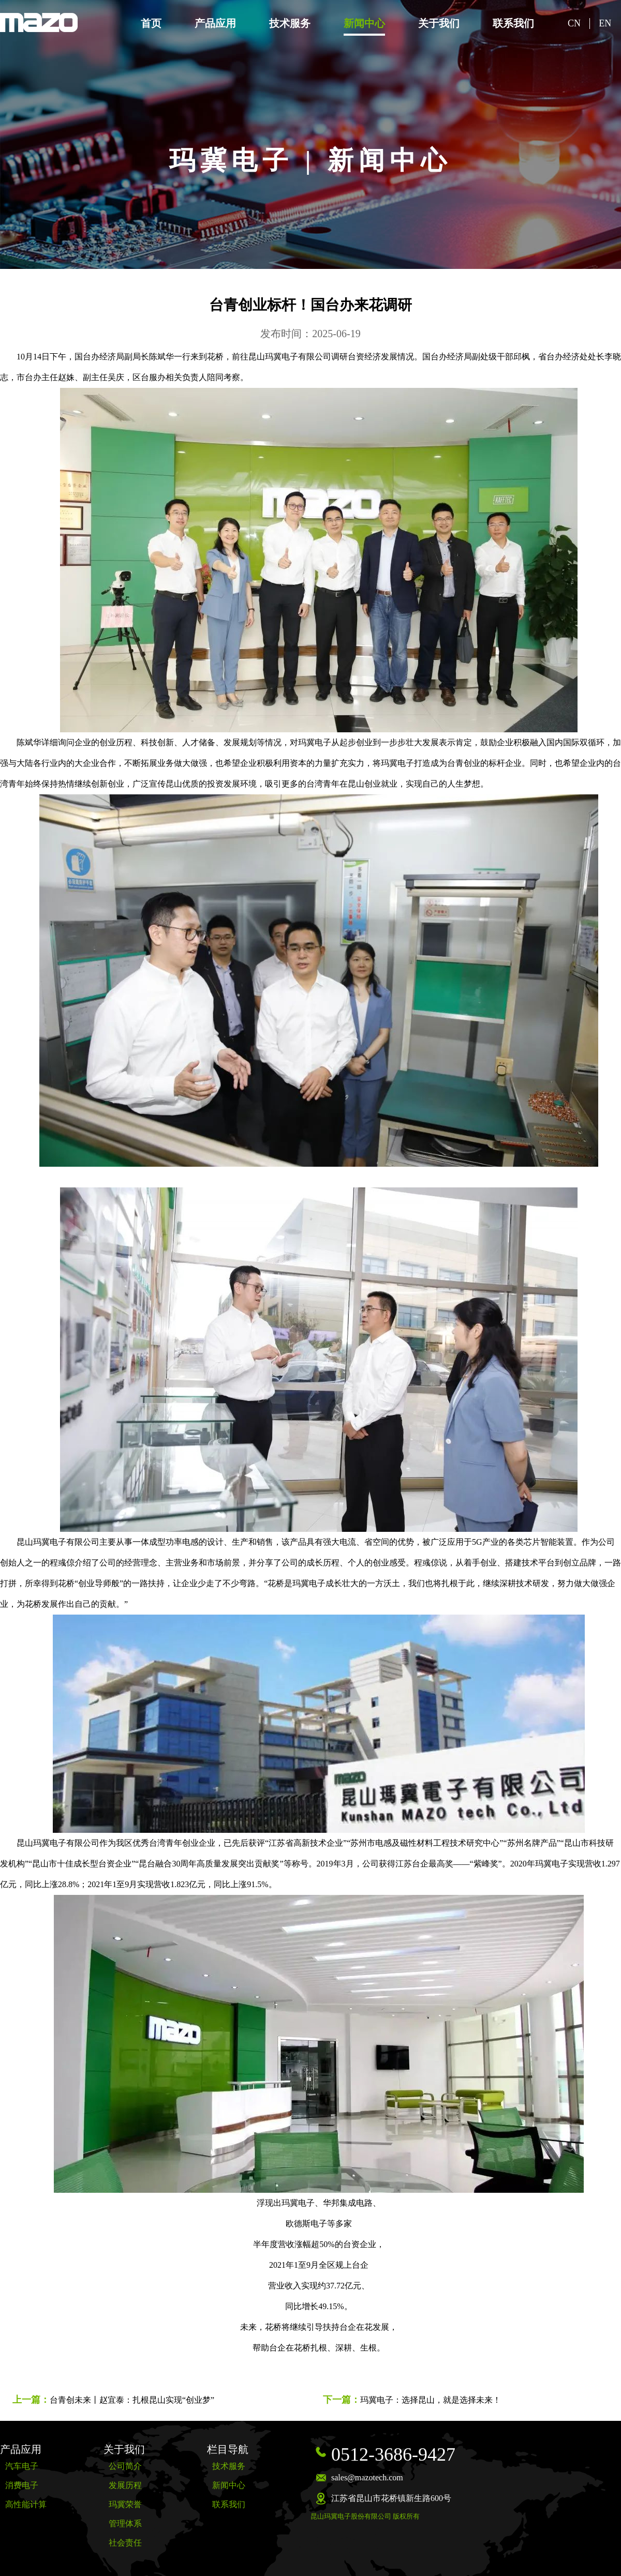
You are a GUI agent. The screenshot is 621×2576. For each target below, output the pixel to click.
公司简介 (125, 2466)
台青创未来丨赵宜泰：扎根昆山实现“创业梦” (132, 2400)
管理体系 (125, 2523)
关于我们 (439, 23)
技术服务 (289, 23)
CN (574, 23)
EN (605, 23)
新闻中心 (364, 23)
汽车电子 (21, 2466)
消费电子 (21, 2485)
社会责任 (125, 2542)
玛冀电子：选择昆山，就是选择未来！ (430, 2400)
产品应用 (215, 23)
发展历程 (125, 2485)
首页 (151, 23)
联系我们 (513, 23)
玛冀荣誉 (125, 2504)
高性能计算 (26, 2504)
